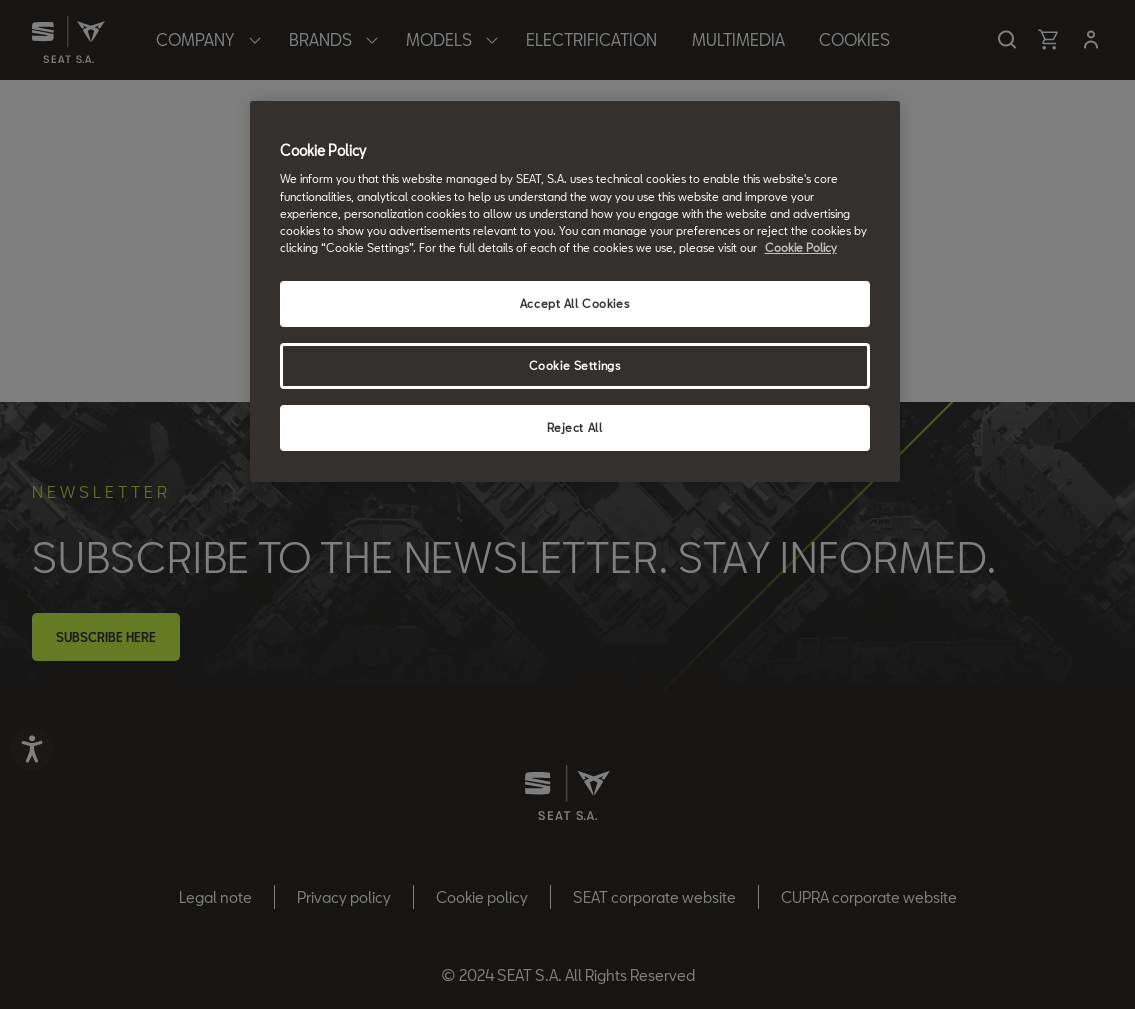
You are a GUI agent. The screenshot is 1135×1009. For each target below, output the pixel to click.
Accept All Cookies (574, 303)
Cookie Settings (575, 365)
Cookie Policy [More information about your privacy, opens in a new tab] (801, 247)
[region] (575, 291)
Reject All (575, 427)
